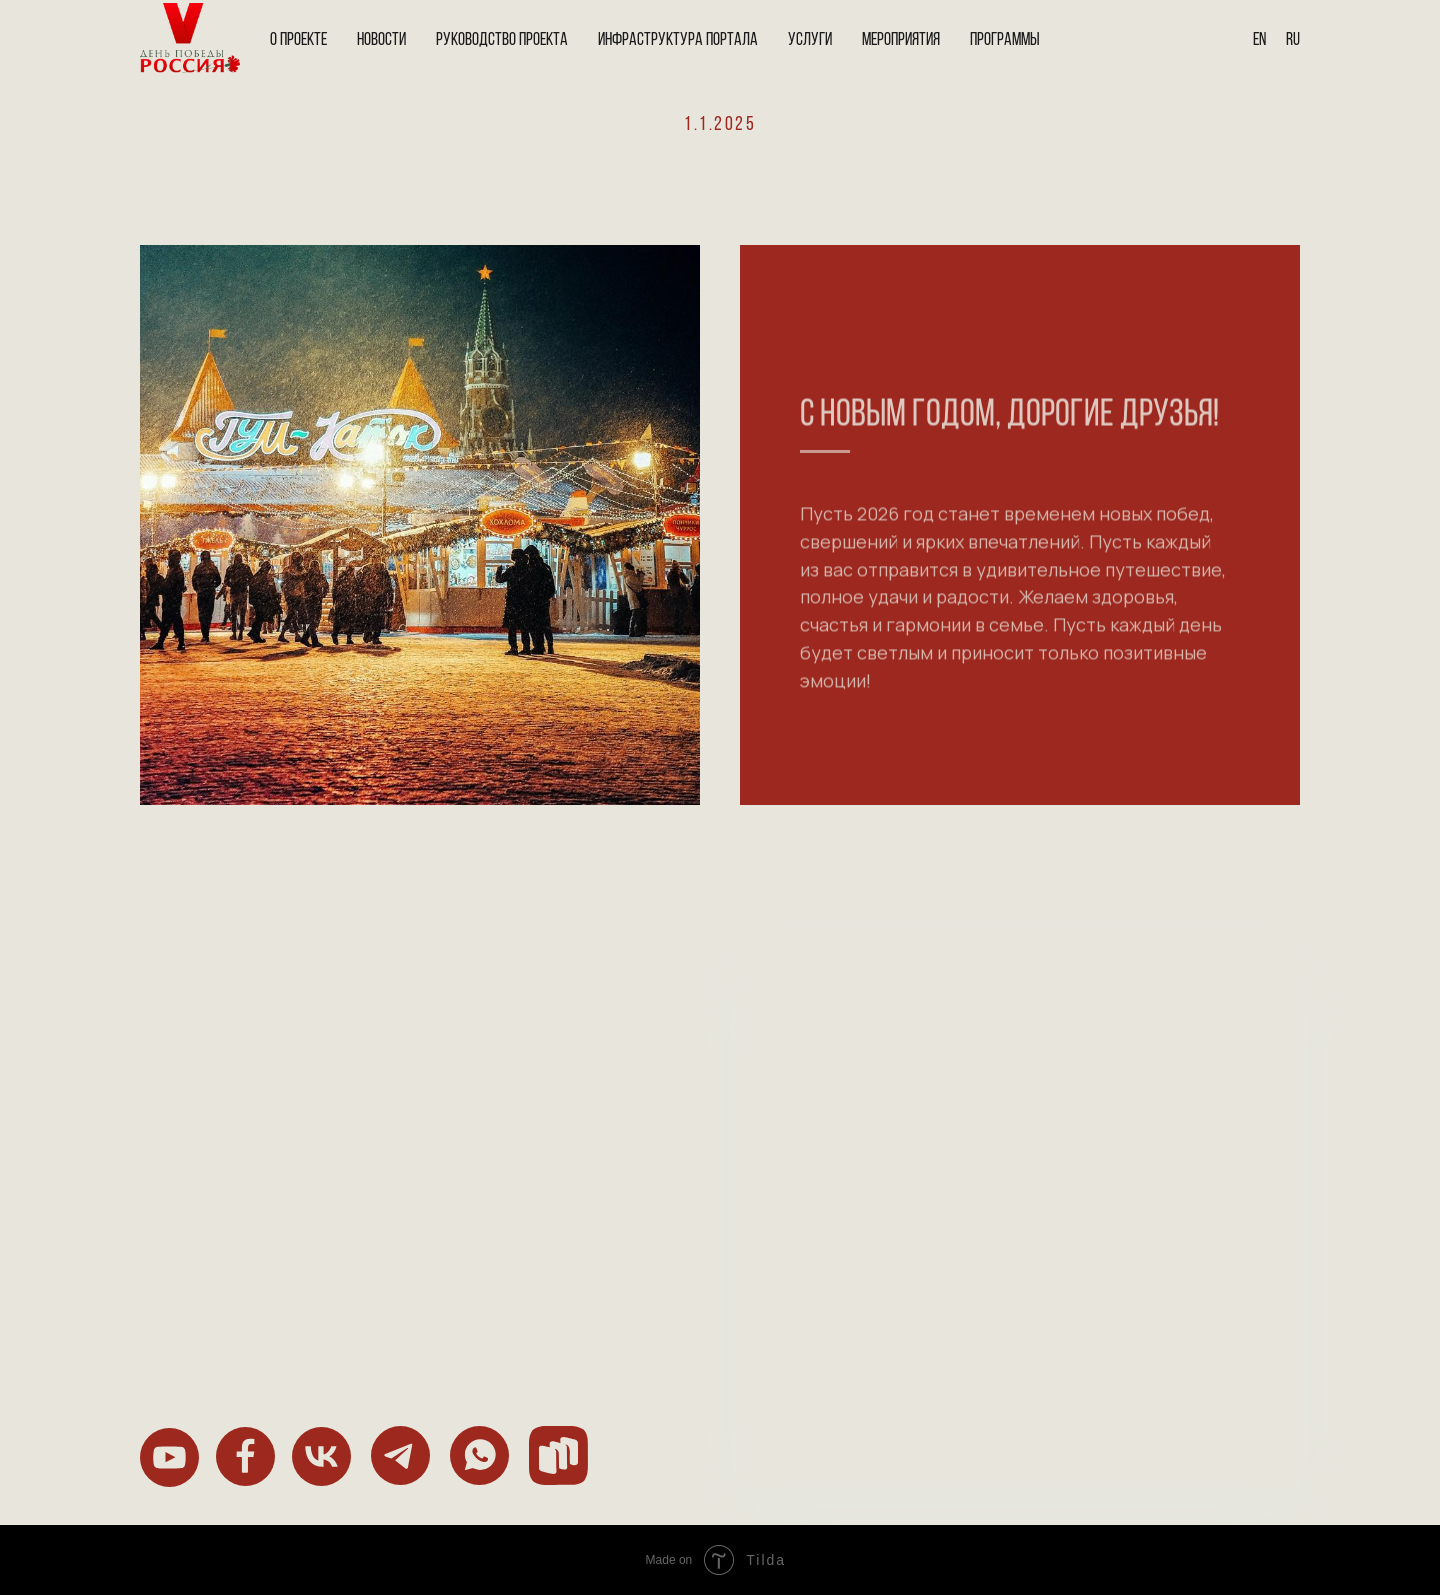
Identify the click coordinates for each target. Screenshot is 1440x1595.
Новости (381, 40)
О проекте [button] (298, 40)
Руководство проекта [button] (502, 40)
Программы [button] (1005, 40)
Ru (1293, 40)
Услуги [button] (810, 40)
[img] (169, 1457)
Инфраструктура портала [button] (678, 40)
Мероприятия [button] (901, 40)
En (1259, 40)
